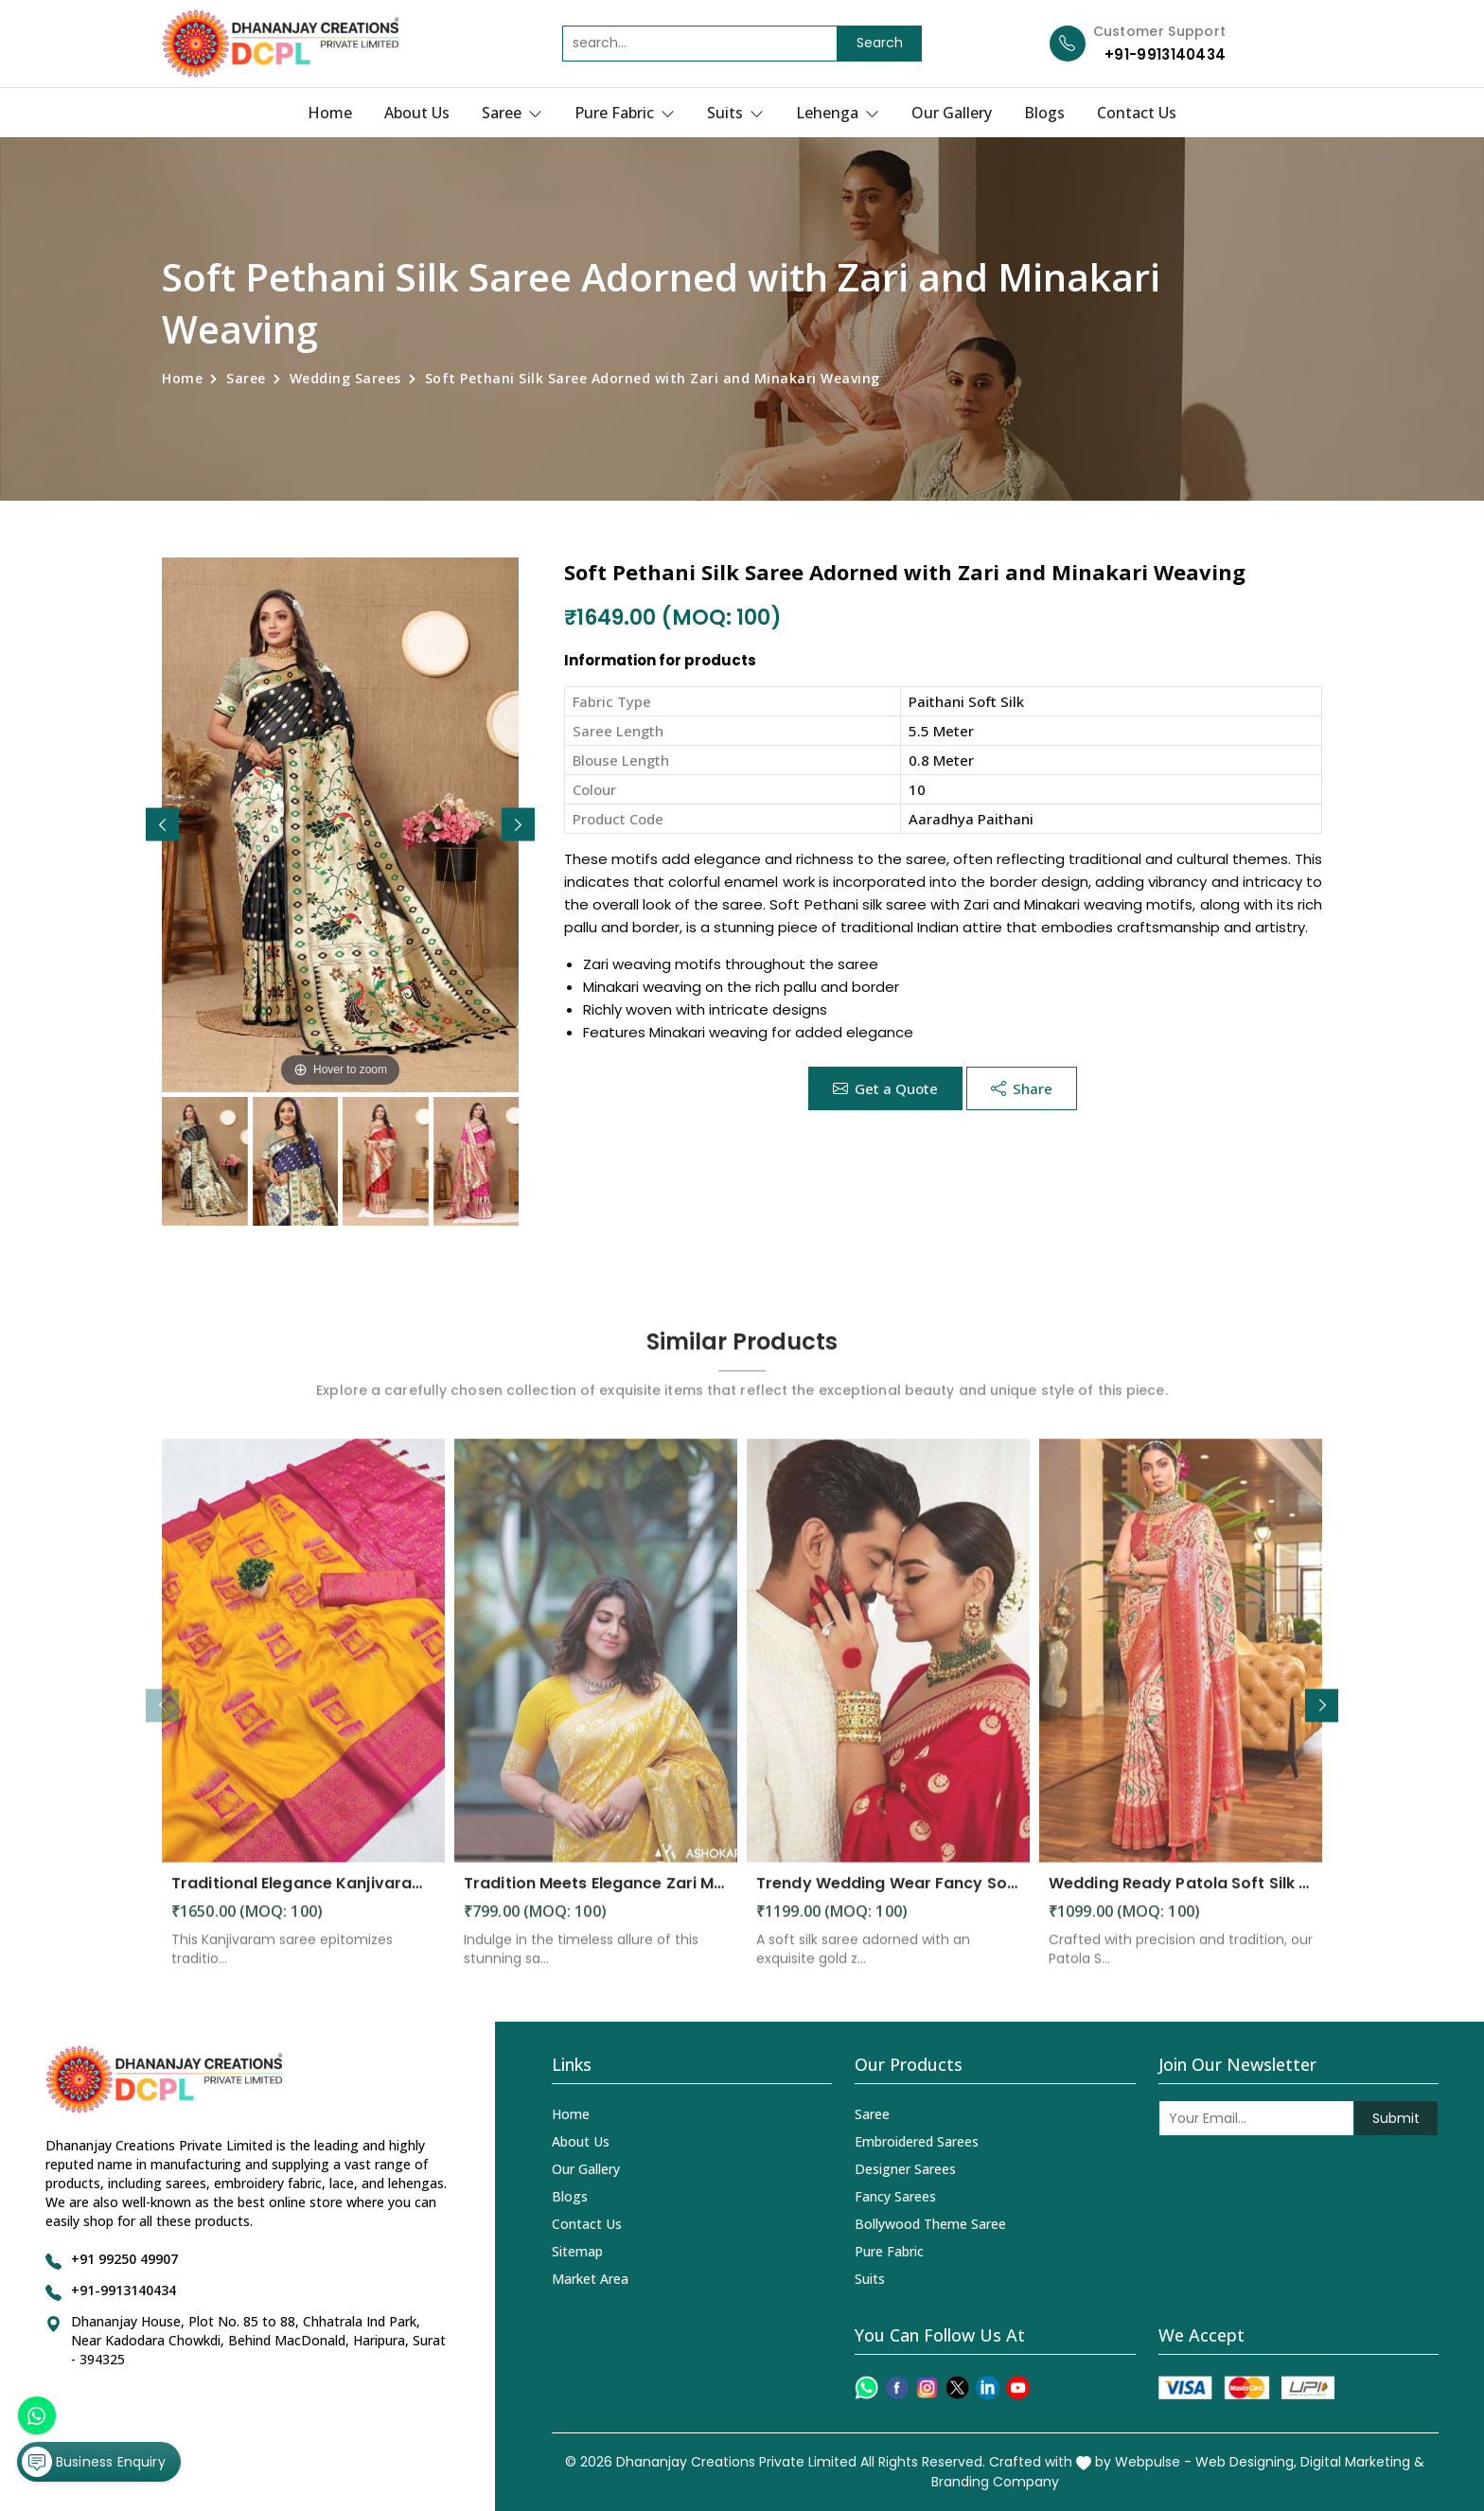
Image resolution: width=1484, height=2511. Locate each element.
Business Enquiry (96, 2458)
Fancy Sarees (895, 2196)
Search (880, 42)
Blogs (1044, 112)
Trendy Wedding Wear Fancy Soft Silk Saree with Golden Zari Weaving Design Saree (888, 1899)
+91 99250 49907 (124, 2259)
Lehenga (837, 112)
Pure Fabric (624, 112)
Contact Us (1136, 112)
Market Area (590, 2279)
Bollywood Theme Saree (930, 2224)
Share (1021, 1088)
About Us (417, 112)
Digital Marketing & (1362, 2461)
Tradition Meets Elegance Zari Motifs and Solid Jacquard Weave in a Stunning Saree (596, 1899)
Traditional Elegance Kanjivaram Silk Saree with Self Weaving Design (303, 1899)
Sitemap (577, 2251)
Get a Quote (885, 1088)
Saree (512, 112)
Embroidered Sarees (917, 2141)
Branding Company (995, 2481)
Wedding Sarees (345, 378)
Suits (735, 112)
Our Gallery (951, 112)
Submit (1396, 2118)
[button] (518, 824)
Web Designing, (1246, 2461)
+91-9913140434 (1165, 54)
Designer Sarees (905, 2169)
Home (330, 112)
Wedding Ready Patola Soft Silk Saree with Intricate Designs (1181, 1899)
